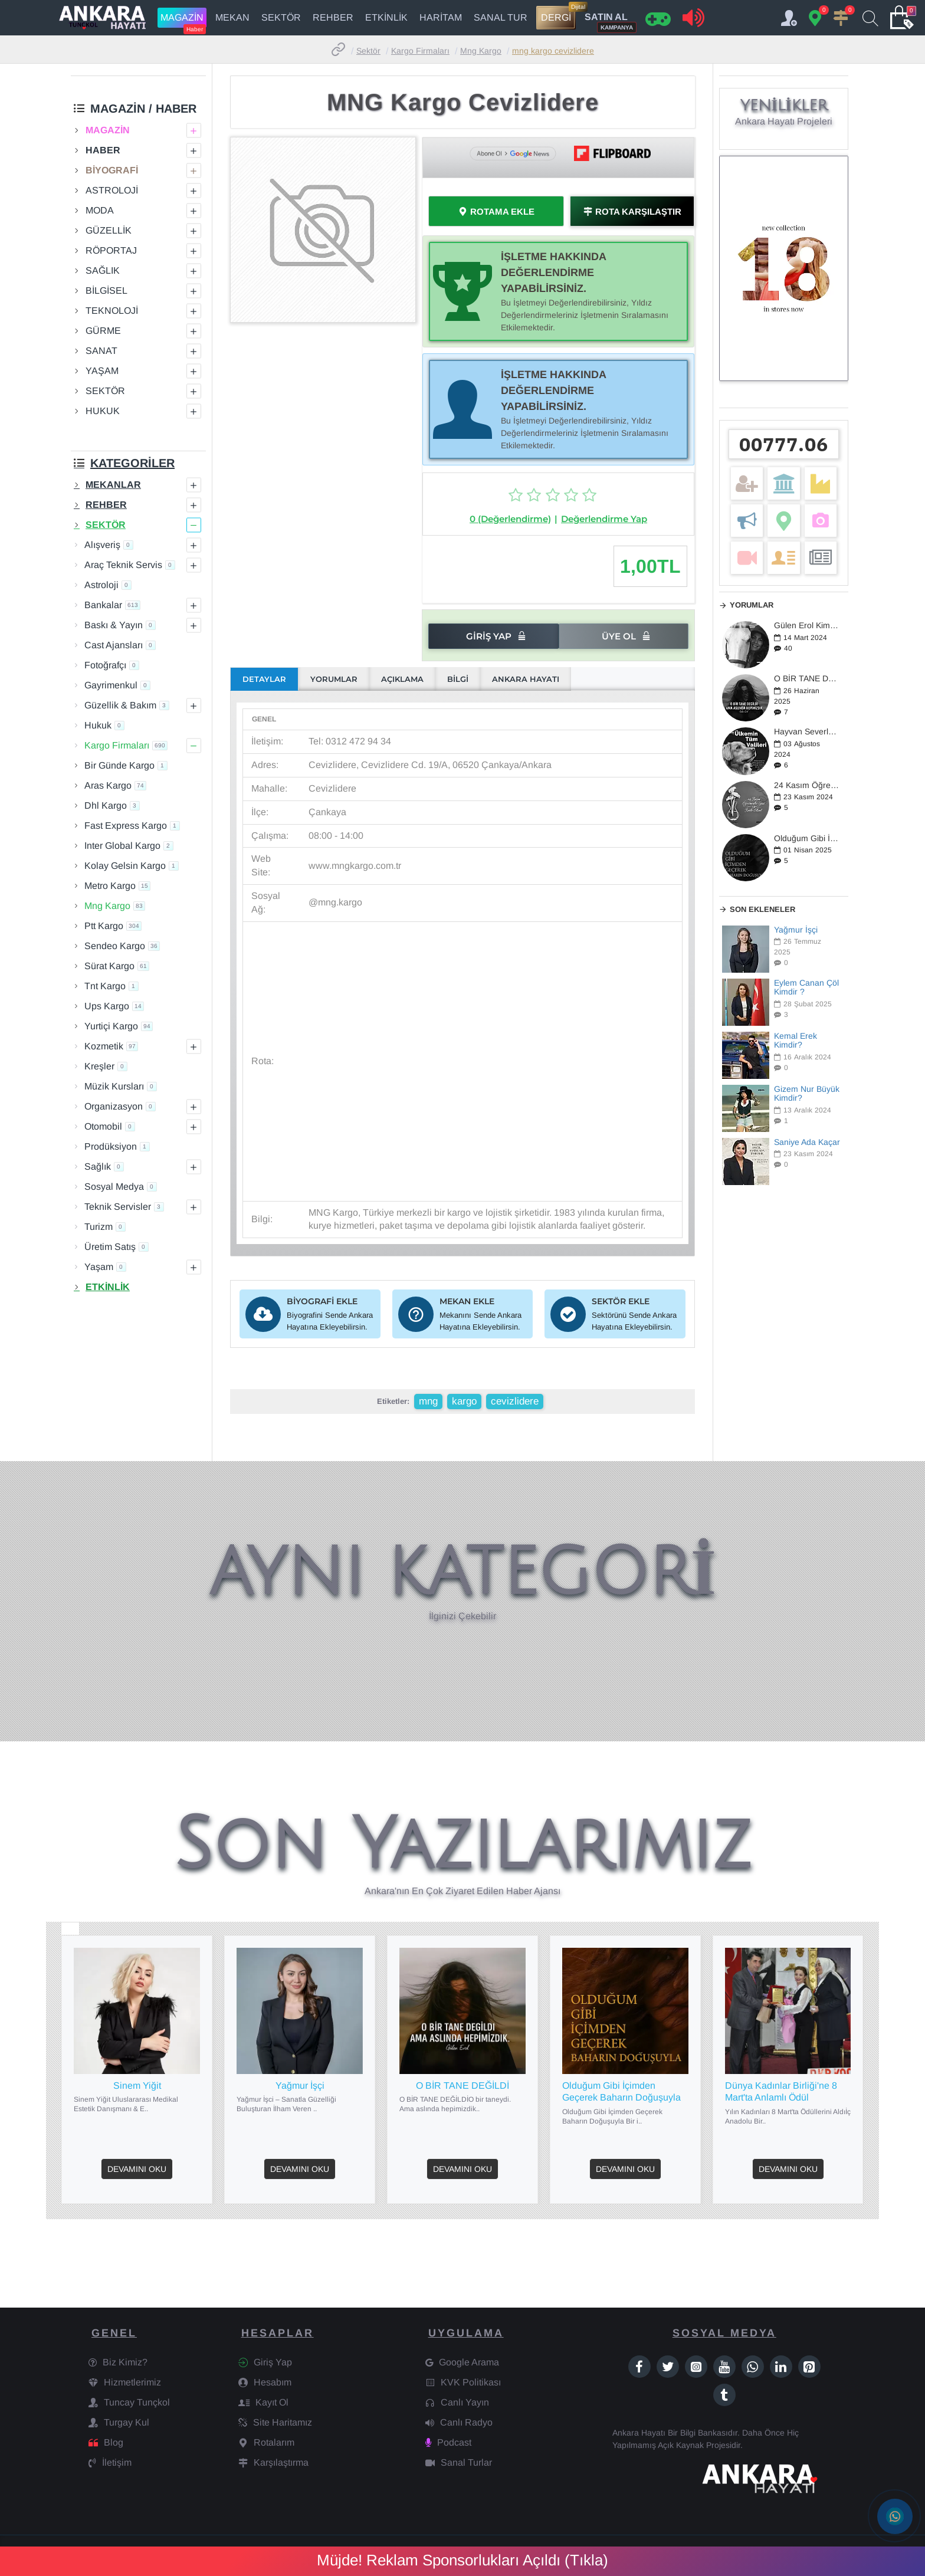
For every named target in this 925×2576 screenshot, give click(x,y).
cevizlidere (515, 1401)
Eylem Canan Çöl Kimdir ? (806, 987)
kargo (464, 1401)
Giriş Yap (488, 636)
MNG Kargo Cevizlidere (553, 50)
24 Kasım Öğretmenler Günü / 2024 (807, 785)
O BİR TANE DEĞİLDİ (807, 678)
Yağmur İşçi (796, 930)
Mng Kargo (480, 50)
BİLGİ (457, 679)
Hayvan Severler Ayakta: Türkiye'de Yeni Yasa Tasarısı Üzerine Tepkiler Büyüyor (807, 731)
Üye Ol (619, 636)
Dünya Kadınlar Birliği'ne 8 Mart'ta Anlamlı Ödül (781, 2092)
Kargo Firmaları (420, 50)
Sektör (368, 50)
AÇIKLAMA (402, 679)
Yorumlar (751, 604)
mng (428, 1401)
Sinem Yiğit (137, 2086)
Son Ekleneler (762, 909)
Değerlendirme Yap (604, 518)
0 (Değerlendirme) (510, 518)
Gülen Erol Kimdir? (807, 625)
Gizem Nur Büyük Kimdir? (806, 1093)
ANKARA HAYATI (525, 679)
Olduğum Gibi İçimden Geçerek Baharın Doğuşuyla (807, 838)
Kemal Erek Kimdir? (795, 1040)
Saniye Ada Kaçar (807, 1142)
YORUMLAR (333, 679)
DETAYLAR (264, 679)
